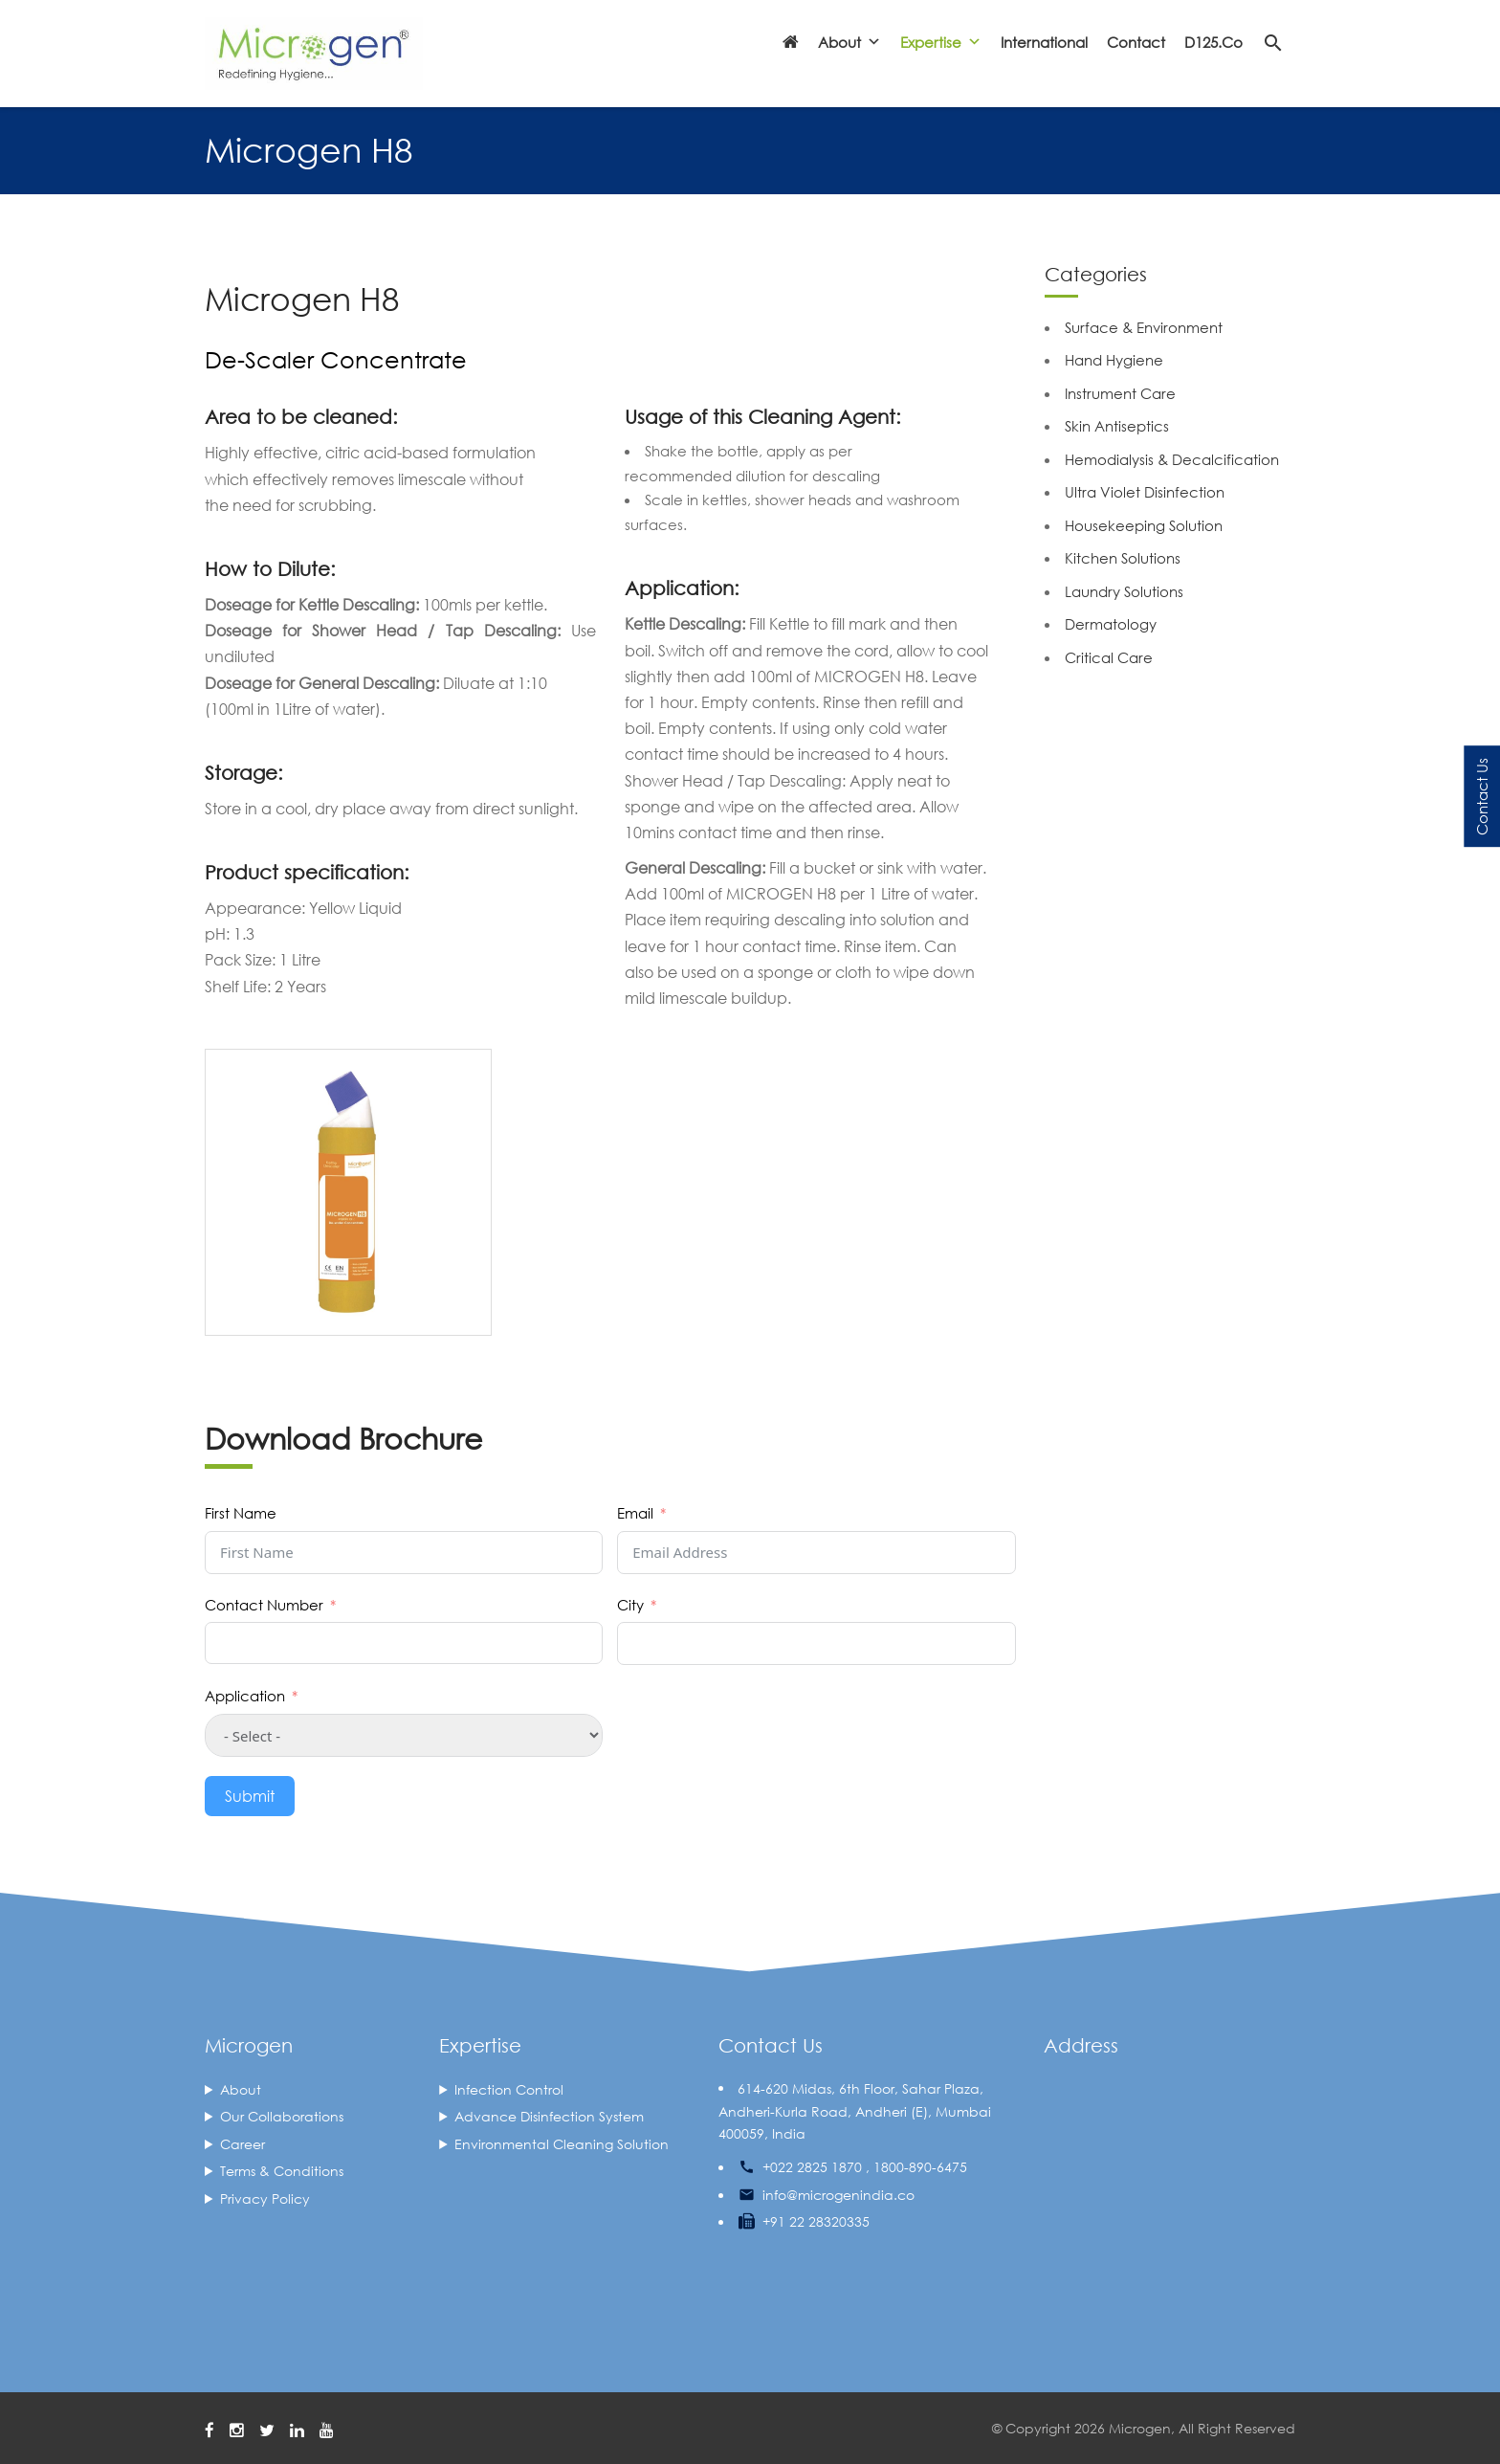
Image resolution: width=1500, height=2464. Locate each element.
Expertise (941, 42)
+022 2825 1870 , (816, 2167)
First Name (240, 1512)
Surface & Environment (1144, 327)
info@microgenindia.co (838, 2195)
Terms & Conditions (281, 2171)
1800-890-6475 (920, 2167)
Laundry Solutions (1124, 591)
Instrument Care (1120, 393)
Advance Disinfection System (549, 2116)
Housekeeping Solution (1144, 525)
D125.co (1213, 42)
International (1044, 42)
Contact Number (264, 1604)
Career (242, 2144)
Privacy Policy (265, 2198)
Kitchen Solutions (1122, 557)
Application (245, 1695)
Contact (1136, 42)
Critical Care (1109, 657)
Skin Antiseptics (1117, 425)
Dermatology (1111, 623)
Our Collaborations (281, 2116)
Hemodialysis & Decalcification (1172, 459)
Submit (250, 1796)
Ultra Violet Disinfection (1144, 491)
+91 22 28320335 (816, 2221)
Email (635, 1512)
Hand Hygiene (1114, 359)
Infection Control (508, 2089)
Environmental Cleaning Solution (561, 2144)
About (849, 42)
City (630, 1604)
